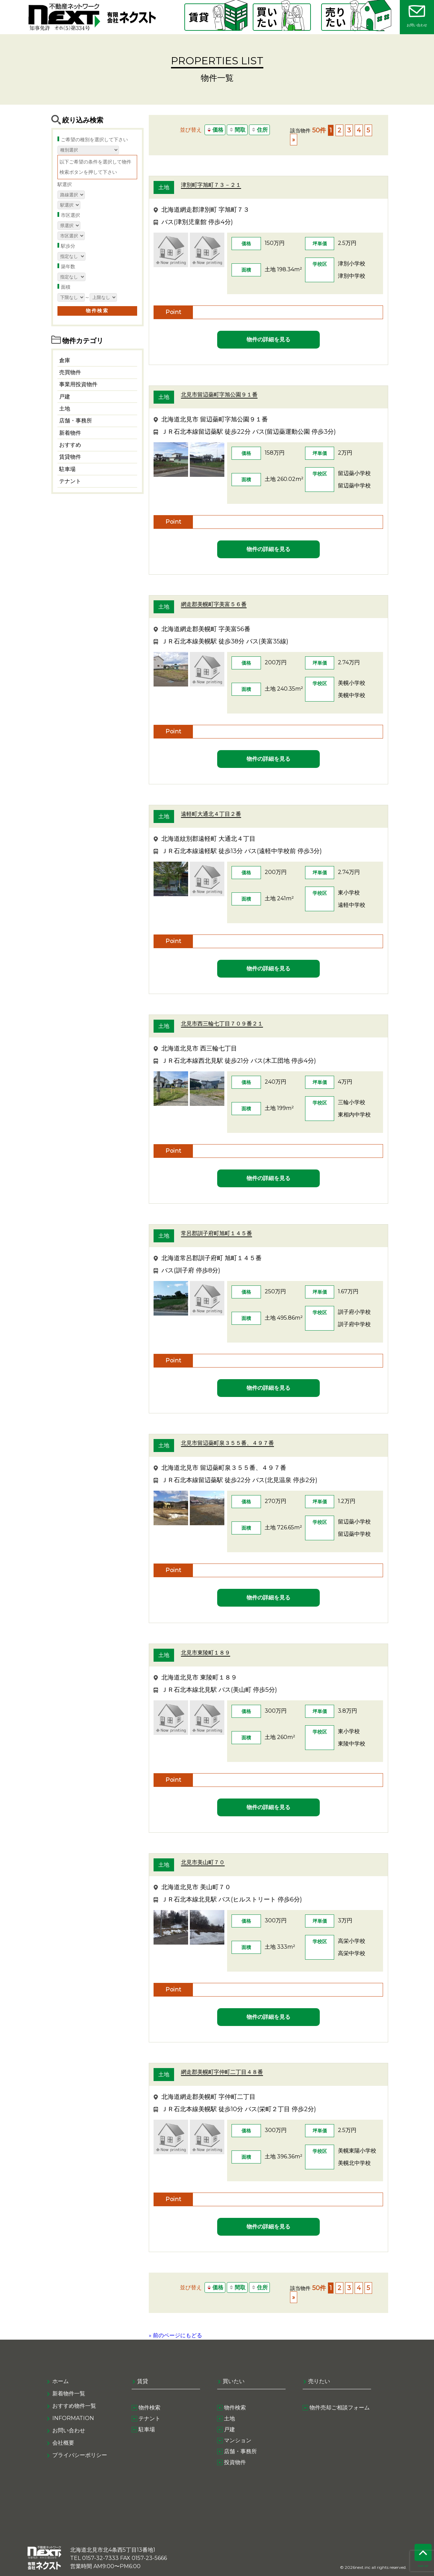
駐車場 (67, 469)
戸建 (64, 396)
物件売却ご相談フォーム (340, 2407)
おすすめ (70, 445)
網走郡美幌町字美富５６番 (214, 604)
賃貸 (142, 2381)
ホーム (60, 2381)
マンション (237, 2440)
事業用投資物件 (78, 384)
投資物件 (235, 2462)
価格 (215, 130)
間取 (237, 130)
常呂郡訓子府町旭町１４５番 (216, 1233)
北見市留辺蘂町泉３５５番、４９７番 (227, 1443)
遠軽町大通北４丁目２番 (211, 814)
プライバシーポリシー (79, 2455)
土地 (64, 408)
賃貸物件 (70, 457)
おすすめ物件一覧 (74, 2406)
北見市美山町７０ (203, 1862)
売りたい (319, 2381)
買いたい (234, 2381)
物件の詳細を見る (268, 339)
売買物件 (70, 372)
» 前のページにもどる (175, 2335)
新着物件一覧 (68, 2393)
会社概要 (63, 2443)
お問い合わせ (68, 2430)
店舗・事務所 (75, 420)
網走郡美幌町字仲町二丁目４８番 (222, 2072)
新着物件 (70, 433)
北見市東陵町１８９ (205, 1652)
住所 (259, 130)
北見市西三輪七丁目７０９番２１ (222, 1023)
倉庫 (64, 360)
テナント (70, 481)
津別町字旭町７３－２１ (211, 185)
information (73, 2418)
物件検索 (149, 2407)
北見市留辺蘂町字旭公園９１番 (219, 394)
